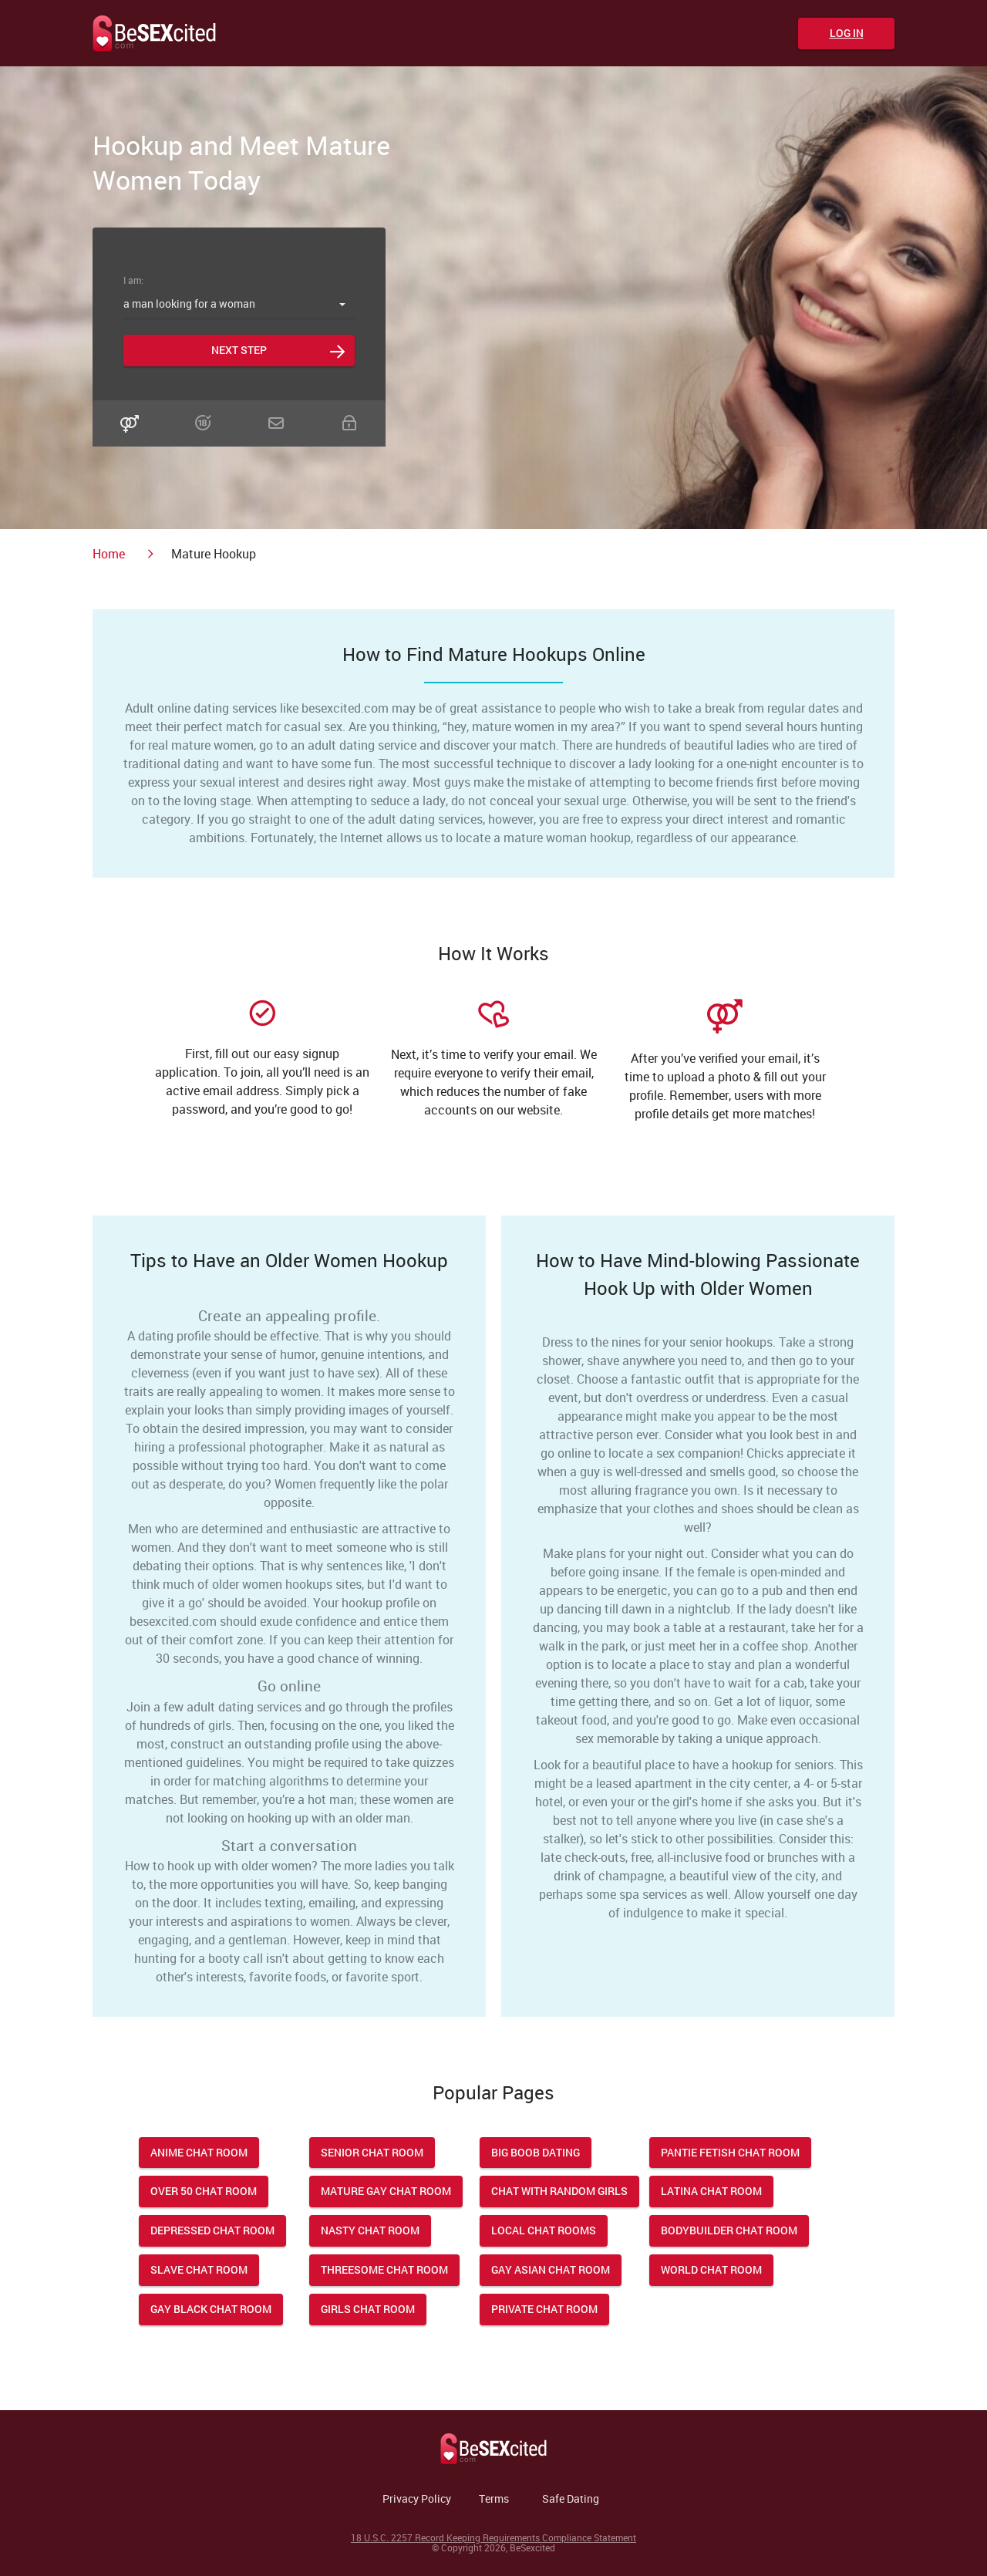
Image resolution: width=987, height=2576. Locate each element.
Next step (239, 349)
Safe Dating (570, 2498)
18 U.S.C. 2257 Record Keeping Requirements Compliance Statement (493, 2537)
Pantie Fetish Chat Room (730, 2152)
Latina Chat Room (711, 2190)
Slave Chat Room (199, 2269)
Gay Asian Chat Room (550, 2269)
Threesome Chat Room (384, 2269)
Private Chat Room (544, 2308)
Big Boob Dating (535, 2152)
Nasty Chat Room (370, 2230)
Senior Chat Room (372, 2152)
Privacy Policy (416, 2498)
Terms (494, 2498)
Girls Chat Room (368, 2308)
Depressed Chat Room (212, 2230)
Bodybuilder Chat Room (729, 2230)
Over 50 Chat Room (203, 2190)
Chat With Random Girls (559, 2190)
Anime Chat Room (199, 2152)
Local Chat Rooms (543, 2230)
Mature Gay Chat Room (386, 2190)
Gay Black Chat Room (210, 2308)
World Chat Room (711, 2269)
